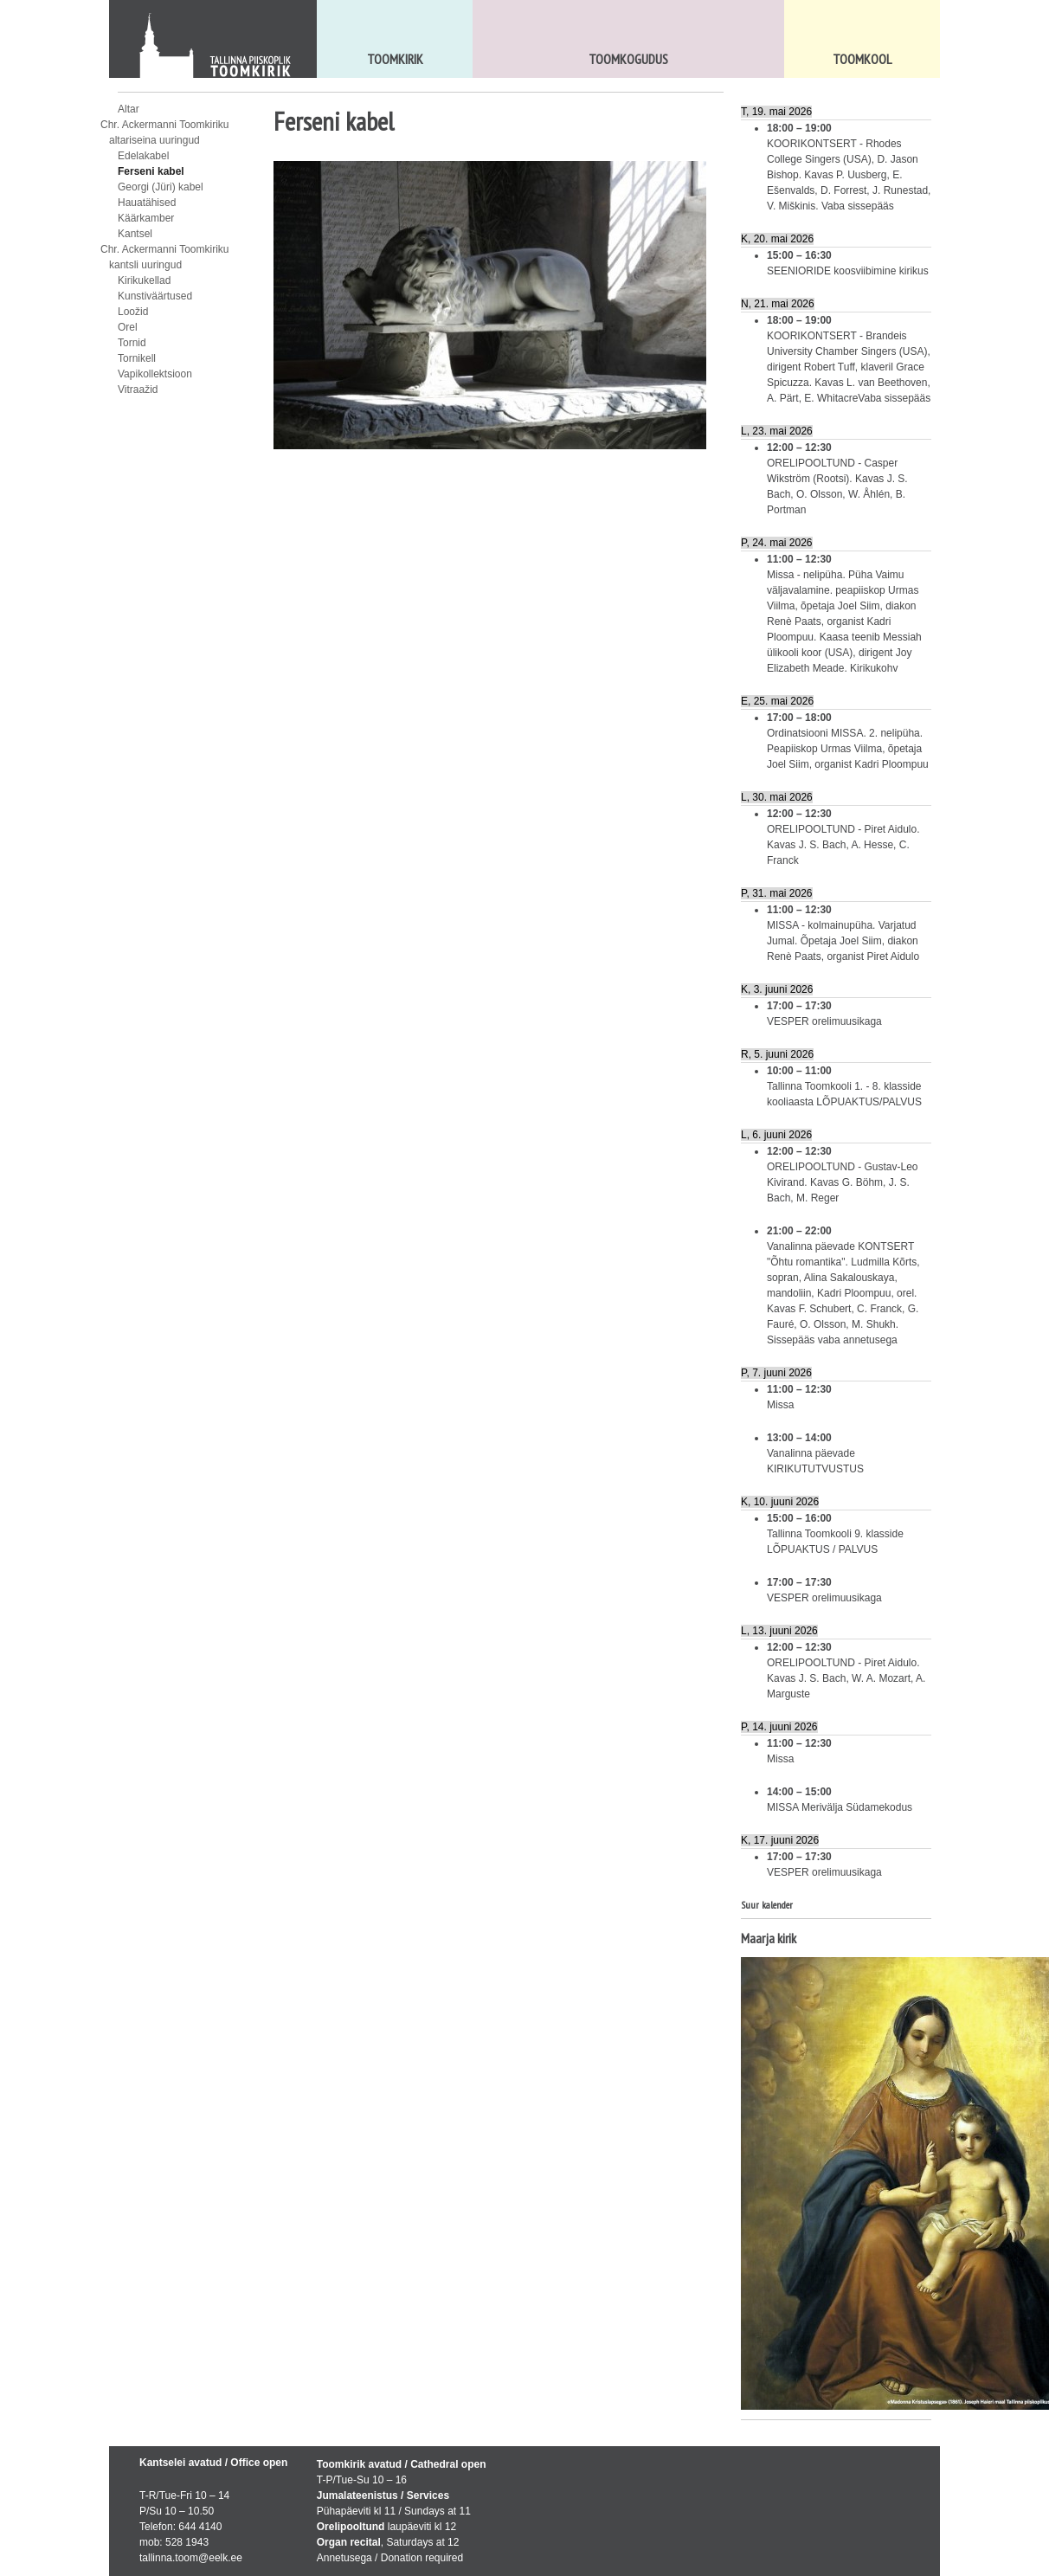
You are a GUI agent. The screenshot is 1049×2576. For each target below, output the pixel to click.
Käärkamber (146, 218)
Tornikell (137, 358)
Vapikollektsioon (155, 374)
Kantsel (135, 234)
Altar (128, 109)
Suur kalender (767, 1904)
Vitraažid (138, 389)
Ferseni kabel (151, 171)
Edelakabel (143, 156)
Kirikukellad (144, 280)
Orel (128, 327)
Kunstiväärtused (155, 296)
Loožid (133, 312)
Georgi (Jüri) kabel (160, 187)
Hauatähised (147, 202)
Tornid (132, 343)
